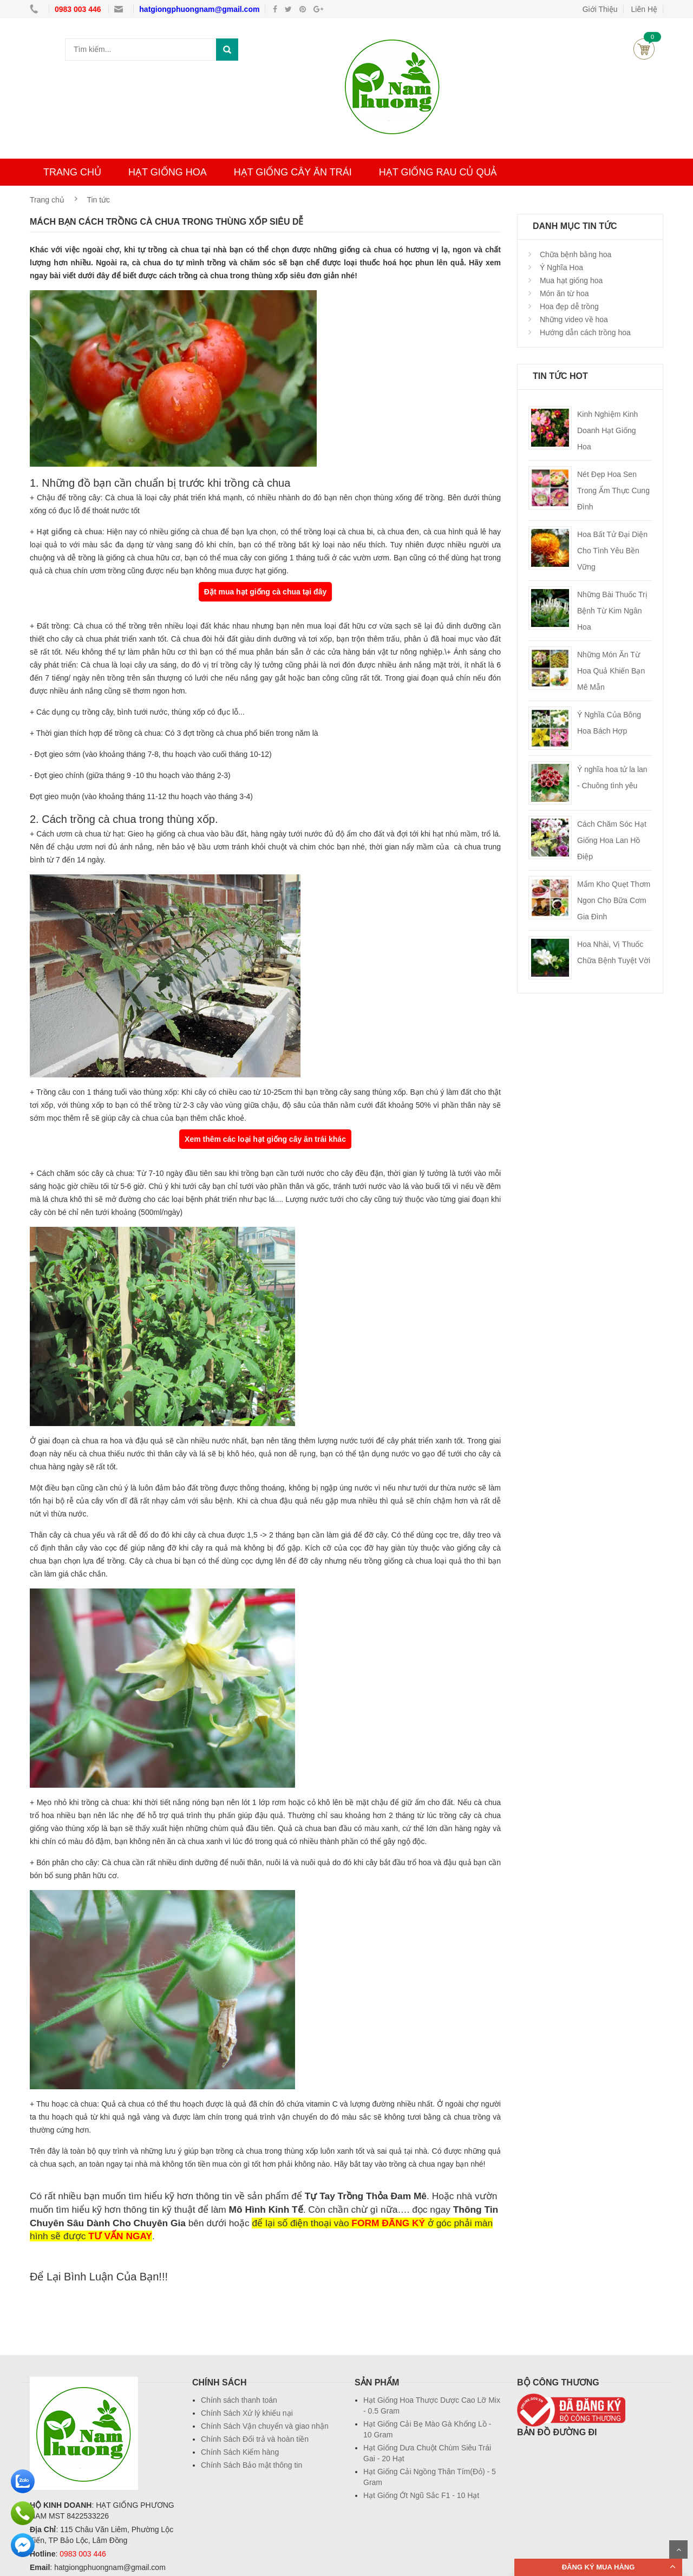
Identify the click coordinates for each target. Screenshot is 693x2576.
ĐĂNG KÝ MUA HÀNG (598, 2567)
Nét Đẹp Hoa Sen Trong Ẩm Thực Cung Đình (613, 490)
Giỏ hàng (644, 49)
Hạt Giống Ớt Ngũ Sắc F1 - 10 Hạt (421, 2495)
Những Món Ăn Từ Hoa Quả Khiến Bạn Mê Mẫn (611, 670)
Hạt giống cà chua (69, 531)
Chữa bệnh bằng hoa (574, 254)
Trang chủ (47, 199)
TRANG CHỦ (72, 172)
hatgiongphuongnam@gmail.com (199, 9)
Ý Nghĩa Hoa (560, 267)
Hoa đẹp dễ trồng (568, 306)
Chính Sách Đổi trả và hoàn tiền (255, 2439)
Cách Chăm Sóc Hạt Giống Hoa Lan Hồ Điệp (611, 840)
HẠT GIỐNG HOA (167, 172)
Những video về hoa (573, 319)
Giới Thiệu (600, 9)
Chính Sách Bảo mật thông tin (251, 2465)
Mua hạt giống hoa (570, 280)
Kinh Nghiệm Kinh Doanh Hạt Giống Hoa (607, 430)
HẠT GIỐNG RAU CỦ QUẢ (438, 172)
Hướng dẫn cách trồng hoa (584, 332)
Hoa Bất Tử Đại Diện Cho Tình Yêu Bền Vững (612, 550)
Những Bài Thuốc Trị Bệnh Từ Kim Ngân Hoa (612, 610)
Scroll (678, 2549)
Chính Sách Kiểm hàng (240, 2452)
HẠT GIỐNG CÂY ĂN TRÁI (293, 172)
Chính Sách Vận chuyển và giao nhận (265, 2426)
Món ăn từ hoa (563, 293)
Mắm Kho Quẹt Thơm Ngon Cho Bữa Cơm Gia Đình (613, 900)
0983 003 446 (79, 9)
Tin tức (98, 199)
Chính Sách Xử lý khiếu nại (247, 2413)
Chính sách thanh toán (239, 2400)
